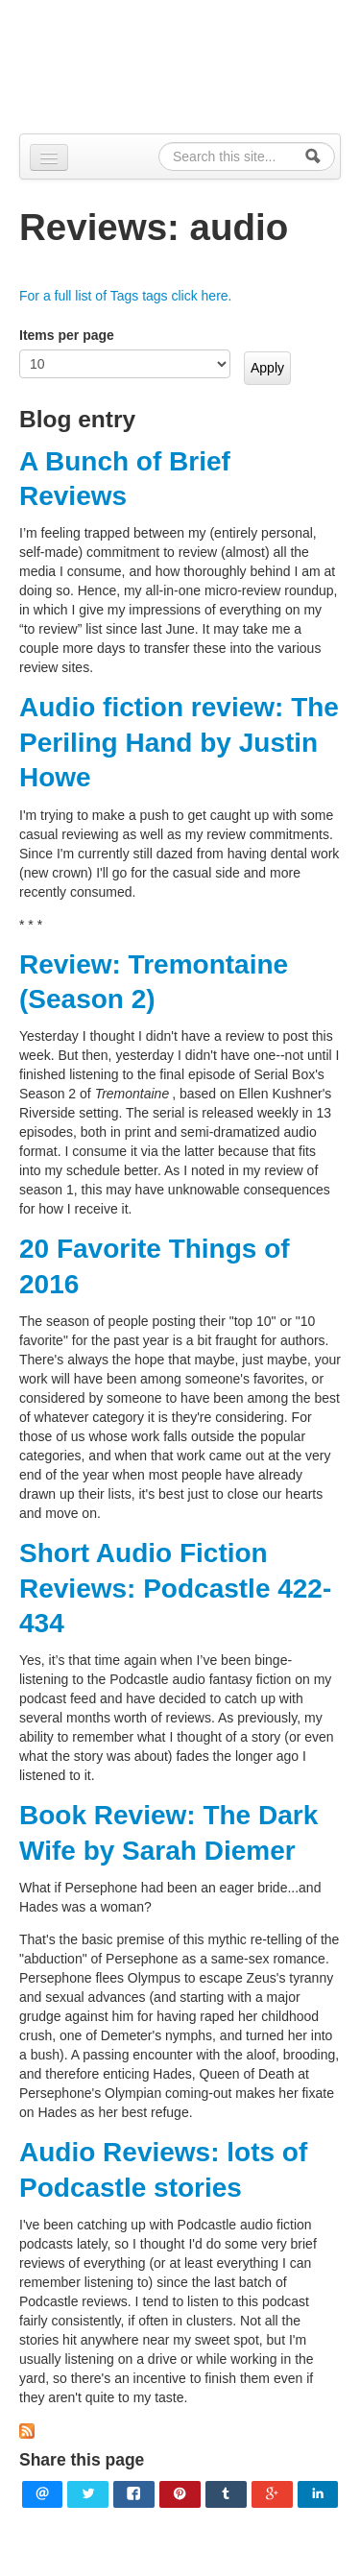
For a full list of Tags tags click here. (125, 295)
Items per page (66, 335)
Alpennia (190, 63)
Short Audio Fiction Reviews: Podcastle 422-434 (175, 1588)
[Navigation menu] (49, 157)
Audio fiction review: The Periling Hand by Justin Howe (179, 742)
